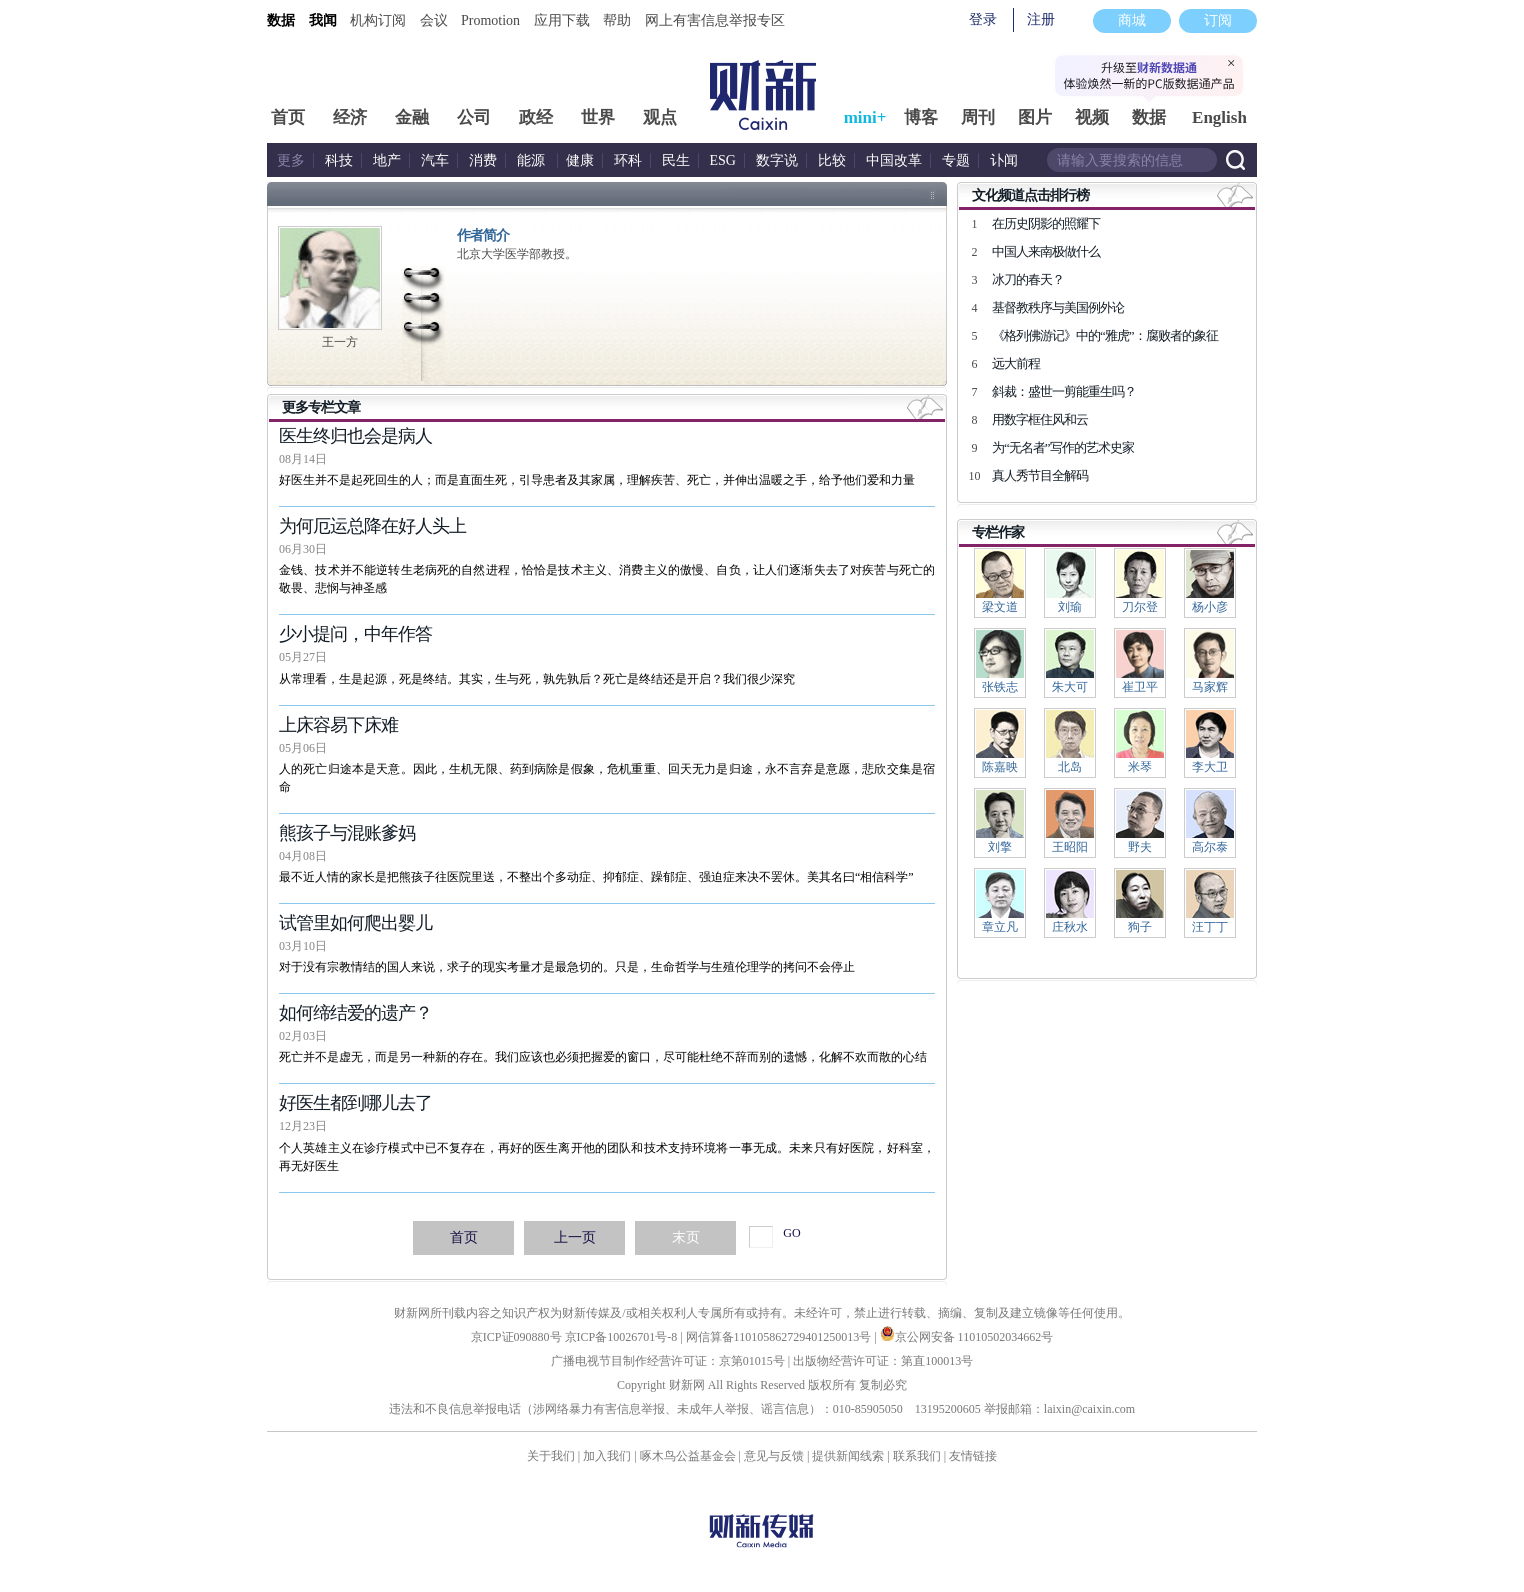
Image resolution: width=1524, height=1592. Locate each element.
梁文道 (1000, 607)
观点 (660, 117)
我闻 (323, 20)
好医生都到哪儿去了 (355, 1103)
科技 (339, 160)
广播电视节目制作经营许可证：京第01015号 (668, 1361)
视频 (1092, 117)
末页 (686, 1237)
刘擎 (1000, 847)
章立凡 (1000, 927)
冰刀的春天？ (1028, 279)
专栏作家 (998, 532)
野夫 (1140, 847)
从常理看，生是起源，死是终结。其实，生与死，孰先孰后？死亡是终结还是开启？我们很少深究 (537, 679)
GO (791, 1233)
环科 (628, 160)
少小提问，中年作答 (355, 634)
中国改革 (894, 160)
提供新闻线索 (848, 1456)
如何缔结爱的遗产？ (355, 1013)
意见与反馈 (774, 1456)
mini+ (865, 117)
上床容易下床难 (338, 725)
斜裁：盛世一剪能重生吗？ (1064, 391)
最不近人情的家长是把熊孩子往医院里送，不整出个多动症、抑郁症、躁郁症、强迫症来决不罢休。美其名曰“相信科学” (596, 877)
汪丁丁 (1210, 927)
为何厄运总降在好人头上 (372, 526)
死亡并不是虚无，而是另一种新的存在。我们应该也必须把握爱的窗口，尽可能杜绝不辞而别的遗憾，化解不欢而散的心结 (603, 1057)
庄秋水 (1070, 927)
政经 (536, 117)
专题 (956, 160)
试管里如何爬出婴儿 (355, 923)
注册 (1041, 19)
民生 (676, 160)
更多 (291, 160)
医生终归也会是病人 (355, 436)
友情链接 (973, 1456)
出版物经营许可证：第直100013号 (883, 1361)
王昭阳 (1070, 847)
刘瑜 (1070, 607)
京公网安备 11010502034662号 (967, 1337)
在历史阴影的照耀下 (1046, 223)
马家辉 (1210, 687)
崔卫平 (1140, 687)
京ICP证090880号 (516, 1337)
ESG (723, 160)
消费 (483, 160)
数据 (281, 20)
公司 (474, 117)
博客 (921, 117)
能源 (533, 160)
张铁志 (1000, 687)
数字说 (777, 160)
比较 (832, 160)
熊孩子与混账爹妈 (347, 833)
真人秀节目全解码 (1040, 475)
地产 (387, 160)
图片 (1035, 117)
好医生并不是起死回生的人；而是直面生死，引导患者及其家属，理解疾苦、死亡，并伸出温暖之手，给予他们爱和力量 (597, 480)
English (1219, 117)
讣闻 (1004, 160)
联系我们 (917, 1456)
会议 (434, 20)
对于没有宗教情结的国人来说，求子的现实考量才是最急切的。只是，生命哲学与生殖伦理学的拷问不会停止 (567, 967)
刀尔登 (1140, 607)
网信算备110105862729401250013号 (780, 1337)
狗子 (1140, 927)
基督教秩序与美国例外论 (1058, 307)
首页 (288, 117)
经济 (350, 117)
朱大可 (1070, 687)
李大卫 (1210, 767)
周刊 (978, 117)
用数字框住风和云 (1040, 419)
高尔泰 (1210, 847)
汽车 (435, 160)
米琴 (1140, 767)
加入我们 (607, 1456)
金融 (412, 117)
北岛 (1070, 767)
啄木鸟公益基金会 (689, 1456)
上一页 (575, 1237)
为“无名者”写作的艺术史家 (1063, 447)
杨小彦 (1210, 607)
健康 (580, 160)
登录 (983, 19)
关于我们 (551, 1456)
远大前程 (1016, 363)
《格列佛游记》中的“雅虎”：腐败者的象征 (1105, 335)
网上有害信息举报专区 (715, 20)
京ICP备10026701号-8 (623, 1337)
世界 (598, 117)
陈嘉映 (1000, 767)
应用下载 (562, 20)
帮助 (617, 20)
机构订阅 (378, 20)
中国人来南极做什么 (1046, 251)
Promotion (490, 20)
